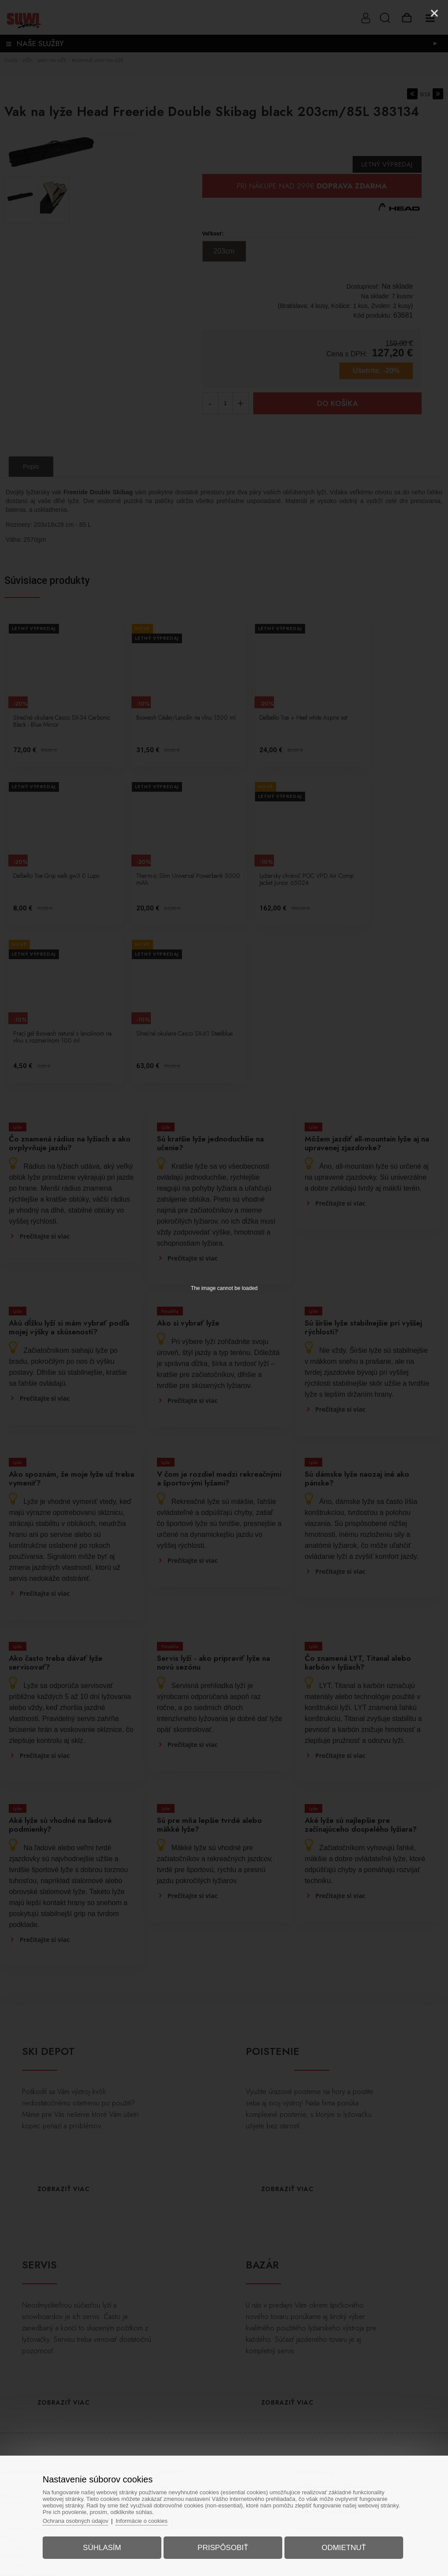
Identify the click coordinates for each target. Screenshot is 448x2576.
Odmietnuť (342, 2547)
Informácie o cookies (144, 2520)
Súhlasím (103, 2547)
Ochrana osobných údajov (78, 2520)
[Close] (434, 13)
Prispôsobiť (222, 2547)
